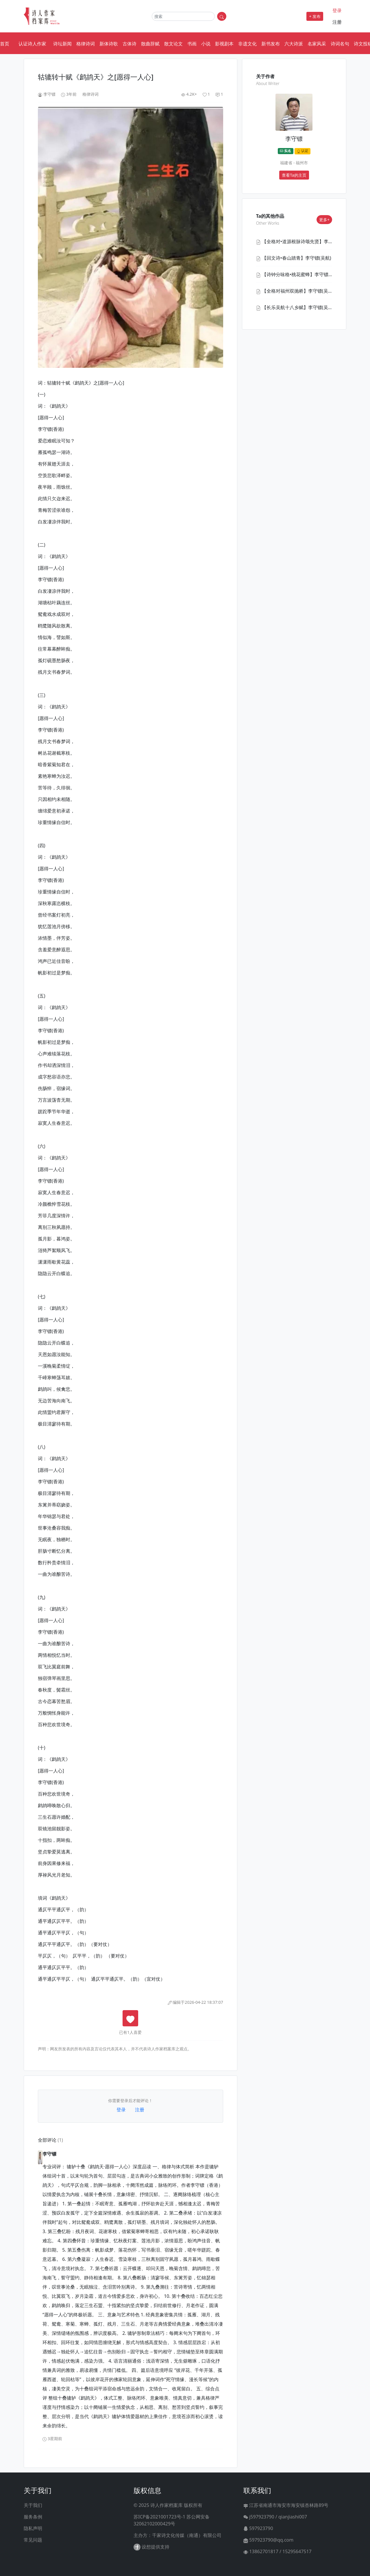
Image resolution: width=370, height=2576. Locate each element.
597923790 (258, 2528)
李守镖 (49, 94)
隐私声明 (33, 2528)
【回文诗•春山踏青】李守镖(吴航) (296, 258)
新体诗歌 (108, 43)
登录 (337, 10)
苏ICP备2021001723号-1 (159, 2517)
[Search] (183, 16)
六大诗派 (293, 43)
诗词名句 (340, 43)
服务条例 (33, 2517)
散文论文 (173, 43)
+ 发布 (315, 16)
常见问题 (33, 2540)
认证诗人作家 (32, 43)
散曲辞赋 (150, 43)
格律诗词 (85, 43)
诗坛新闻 (62, 43)
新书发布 (270, 43)
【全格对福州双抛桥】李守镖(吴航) (298, 291)
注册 (337, 22)
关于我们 (33, 2505)
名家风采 (317, 43)
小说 (205, 43)
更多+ (324, 219)
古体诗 (129, 43)
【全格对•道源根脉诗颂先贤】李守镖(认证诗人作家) (315, 241)
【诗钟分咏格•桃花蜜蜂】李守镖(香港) (301, 274)
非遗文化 (247, 43)
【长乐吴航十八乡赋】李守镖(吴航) (298, 307)
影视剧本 (224, 43)
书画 (192, 43)
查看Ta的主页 (294, 175)
